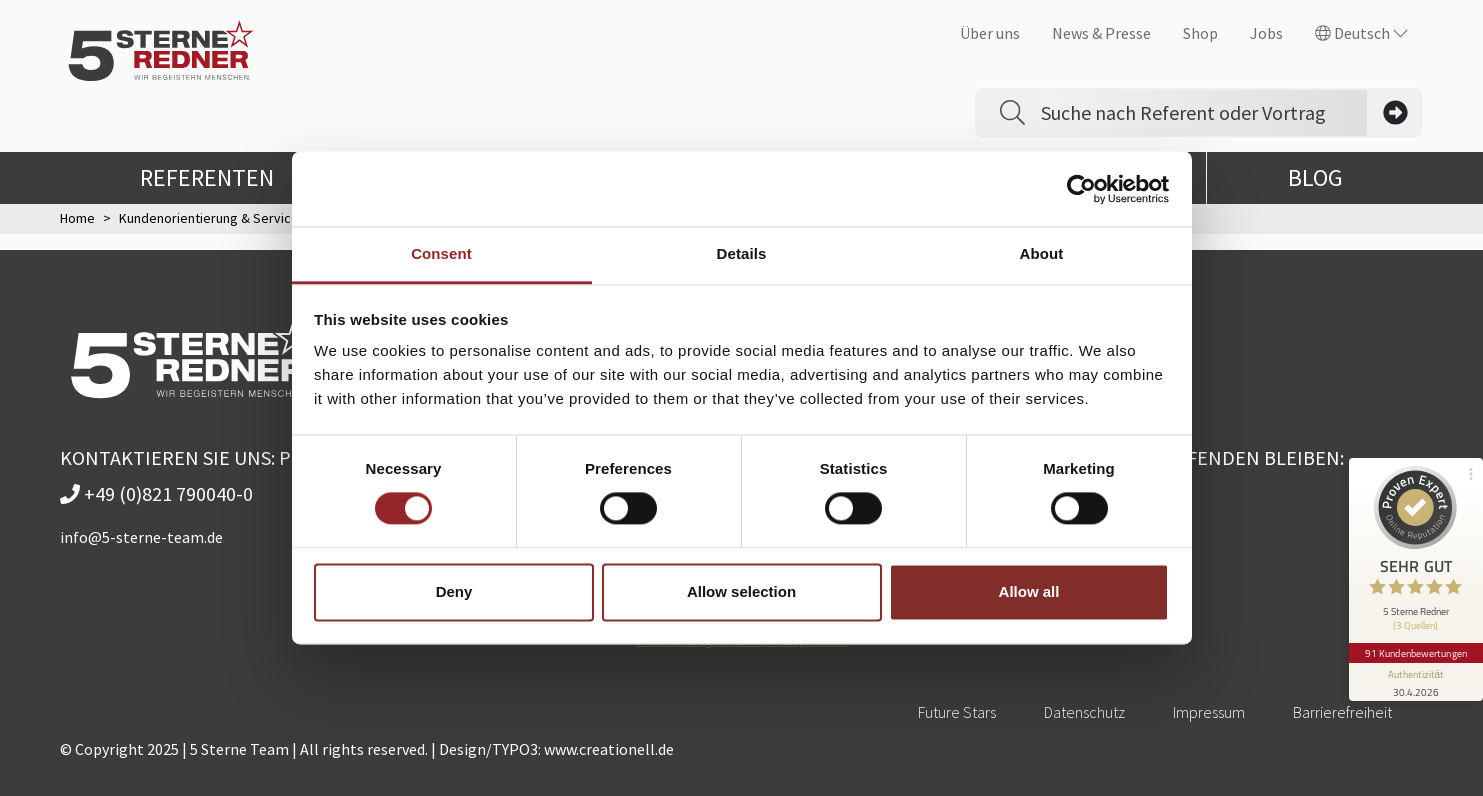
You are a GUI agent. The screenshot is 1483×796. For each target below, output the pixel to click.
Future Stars (957, 712)
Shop (1200, 33)
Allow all (1029, 591)
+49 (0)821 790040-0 (156, 493)
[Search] (1204, 113)
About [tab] (1042, 253)
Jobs (1266, 33)
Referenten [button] (223, 177)
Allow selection (741, 591)
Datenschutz (1084, 712)
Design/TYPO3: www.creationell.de (556, 749)
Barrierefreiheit (1342, 712)
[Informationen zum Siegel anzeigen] (1415, 672)
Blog (1315, 177)
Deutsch (1361, 33)
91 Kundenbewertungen (1415, 643)
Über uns (990, 33)
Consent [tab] (441, 253)
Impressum (1209, 712)
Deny (454, 591)
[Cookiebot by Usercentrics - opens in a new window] (1081, 189)
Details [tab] (742, 253)
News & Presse (1101, 33)
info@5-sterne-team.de (141, 537)
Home (77, 218)
